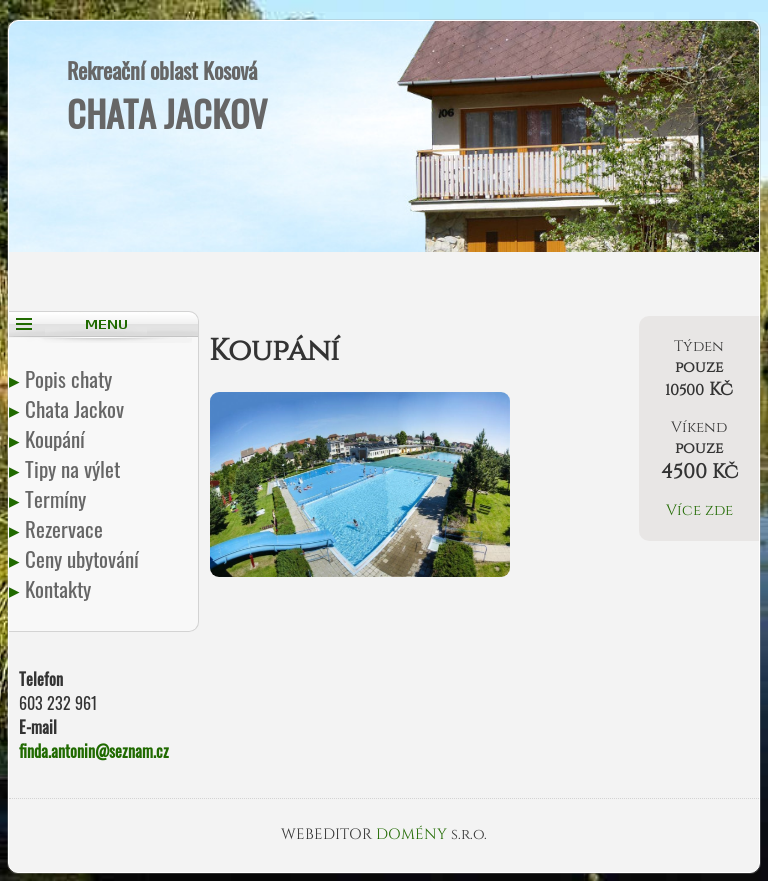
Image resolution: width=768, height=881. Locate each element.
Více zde (699, 510)
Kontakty (60, 588)
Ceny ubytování (84, 558)
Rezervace (66, 528)
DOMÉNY (413, 834)
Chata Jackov (76, 408)
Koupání (57, 438)
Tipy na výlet (74, 468)
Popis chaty (70, 378)
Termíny (57, 498)
